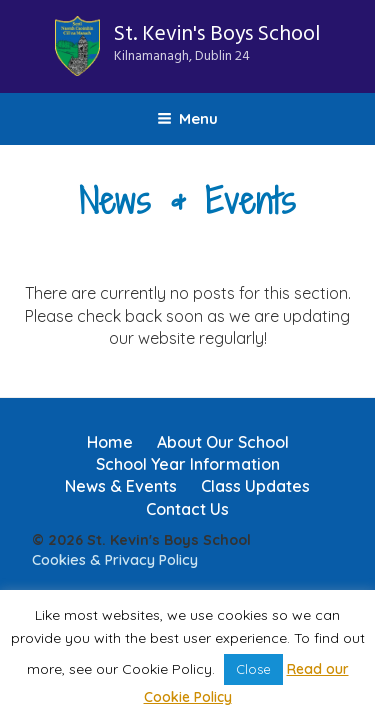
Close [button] (253, 669)
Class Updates (255, 486)
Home (110, 442)
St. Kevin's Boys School (217, 43)
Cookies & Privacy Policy (115, 560)
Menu (187, 118)
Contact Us (187, 509)
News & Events (121, 486)
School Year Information (188, 464)
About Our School (223, 442)
